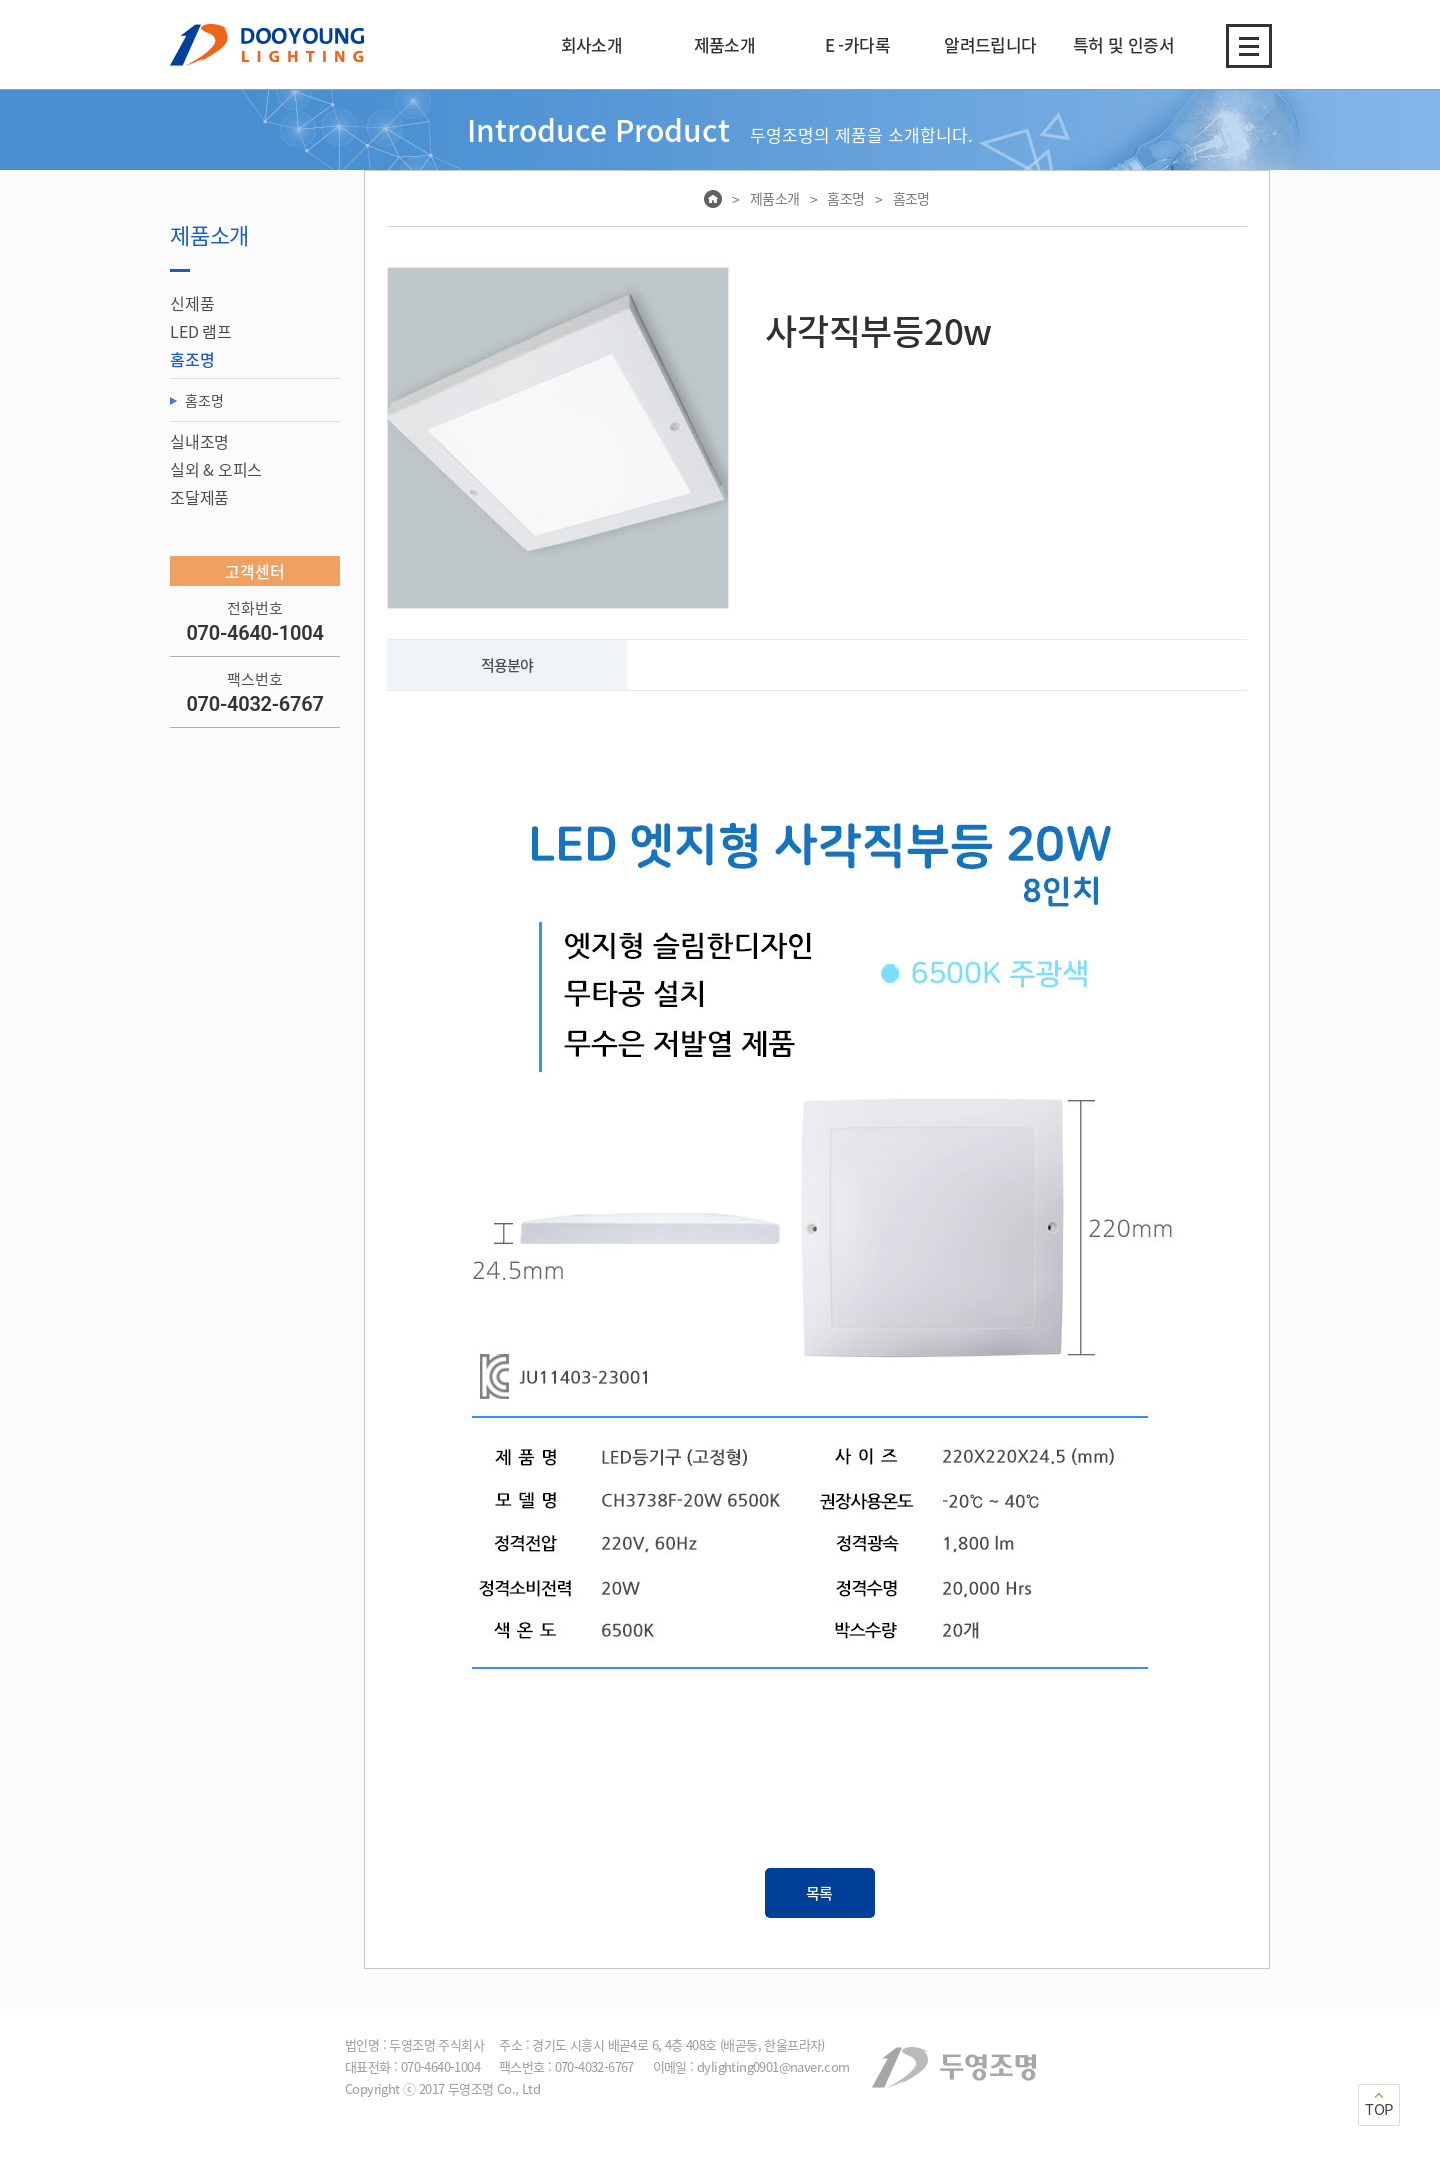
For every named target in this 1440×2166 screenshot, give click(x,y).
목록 (820, 1893)
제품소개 (775, 198)
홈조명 (204, 400)
